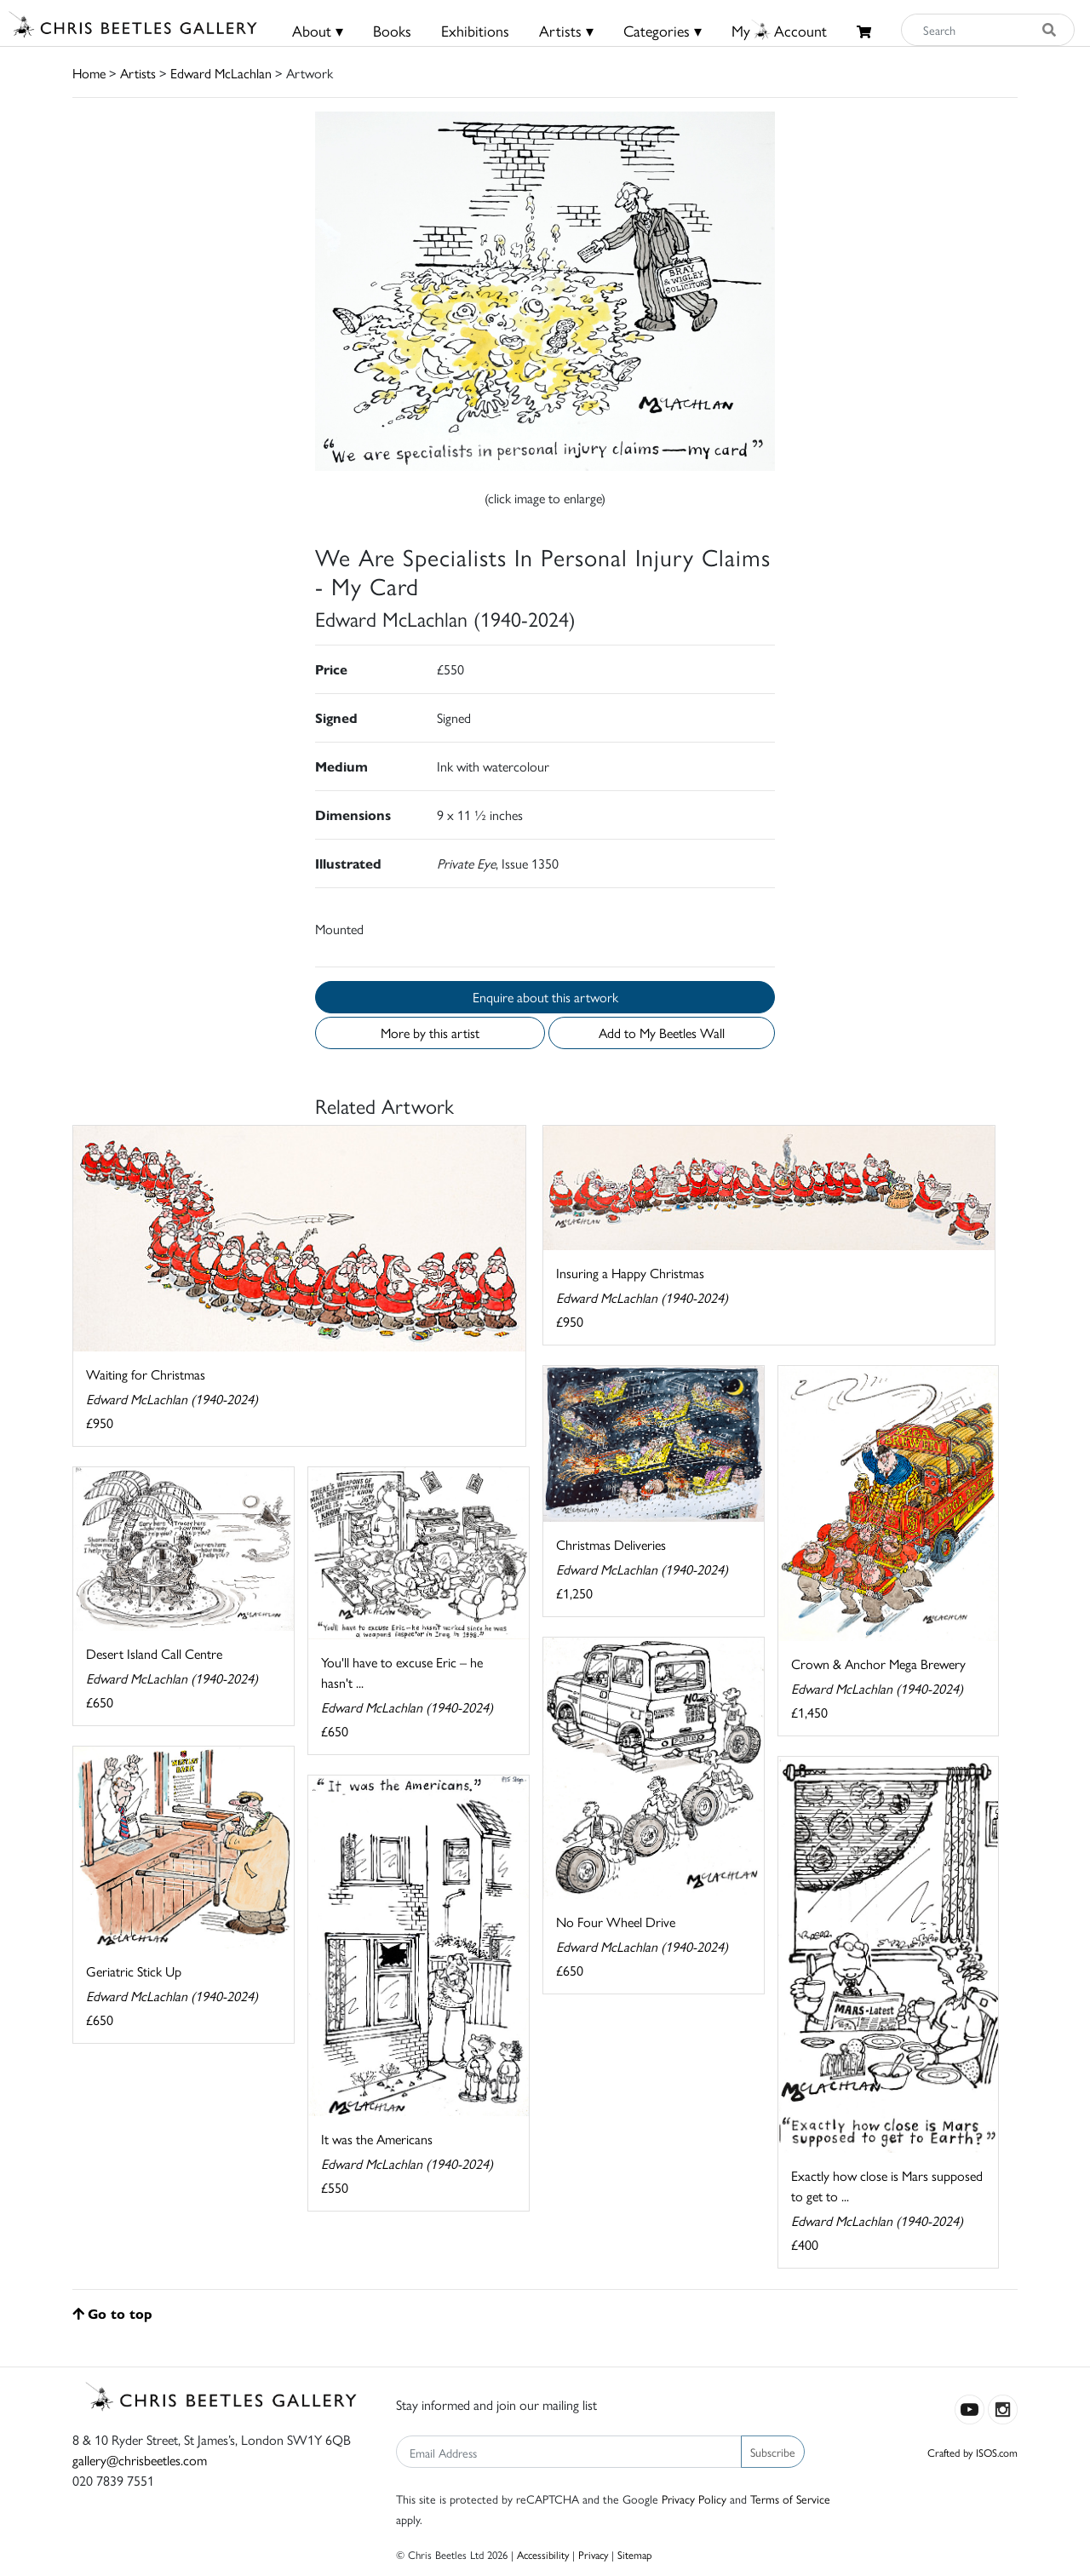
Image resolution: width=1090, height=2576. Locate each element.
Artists (138, 73)
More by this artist (430, 1032)
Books (392, 30)
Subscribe (772, 2451)
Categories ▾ (662, 30)
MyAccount (779, 30)
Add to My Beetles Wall (662, 1032)
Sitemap (634, 2554)
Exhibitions (475, 30)
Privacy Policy (694, 2498)
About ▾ (317, 30)
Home (89, 73)
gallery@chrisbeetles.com (139, 2460)
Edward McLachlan (221, 73)
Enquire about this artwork (545, 997)
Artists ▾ (566, 30)
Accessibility (543, 2554)
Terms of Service (790, 2498)
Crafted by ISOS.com (972, 2452)
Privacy (593, 2554)
